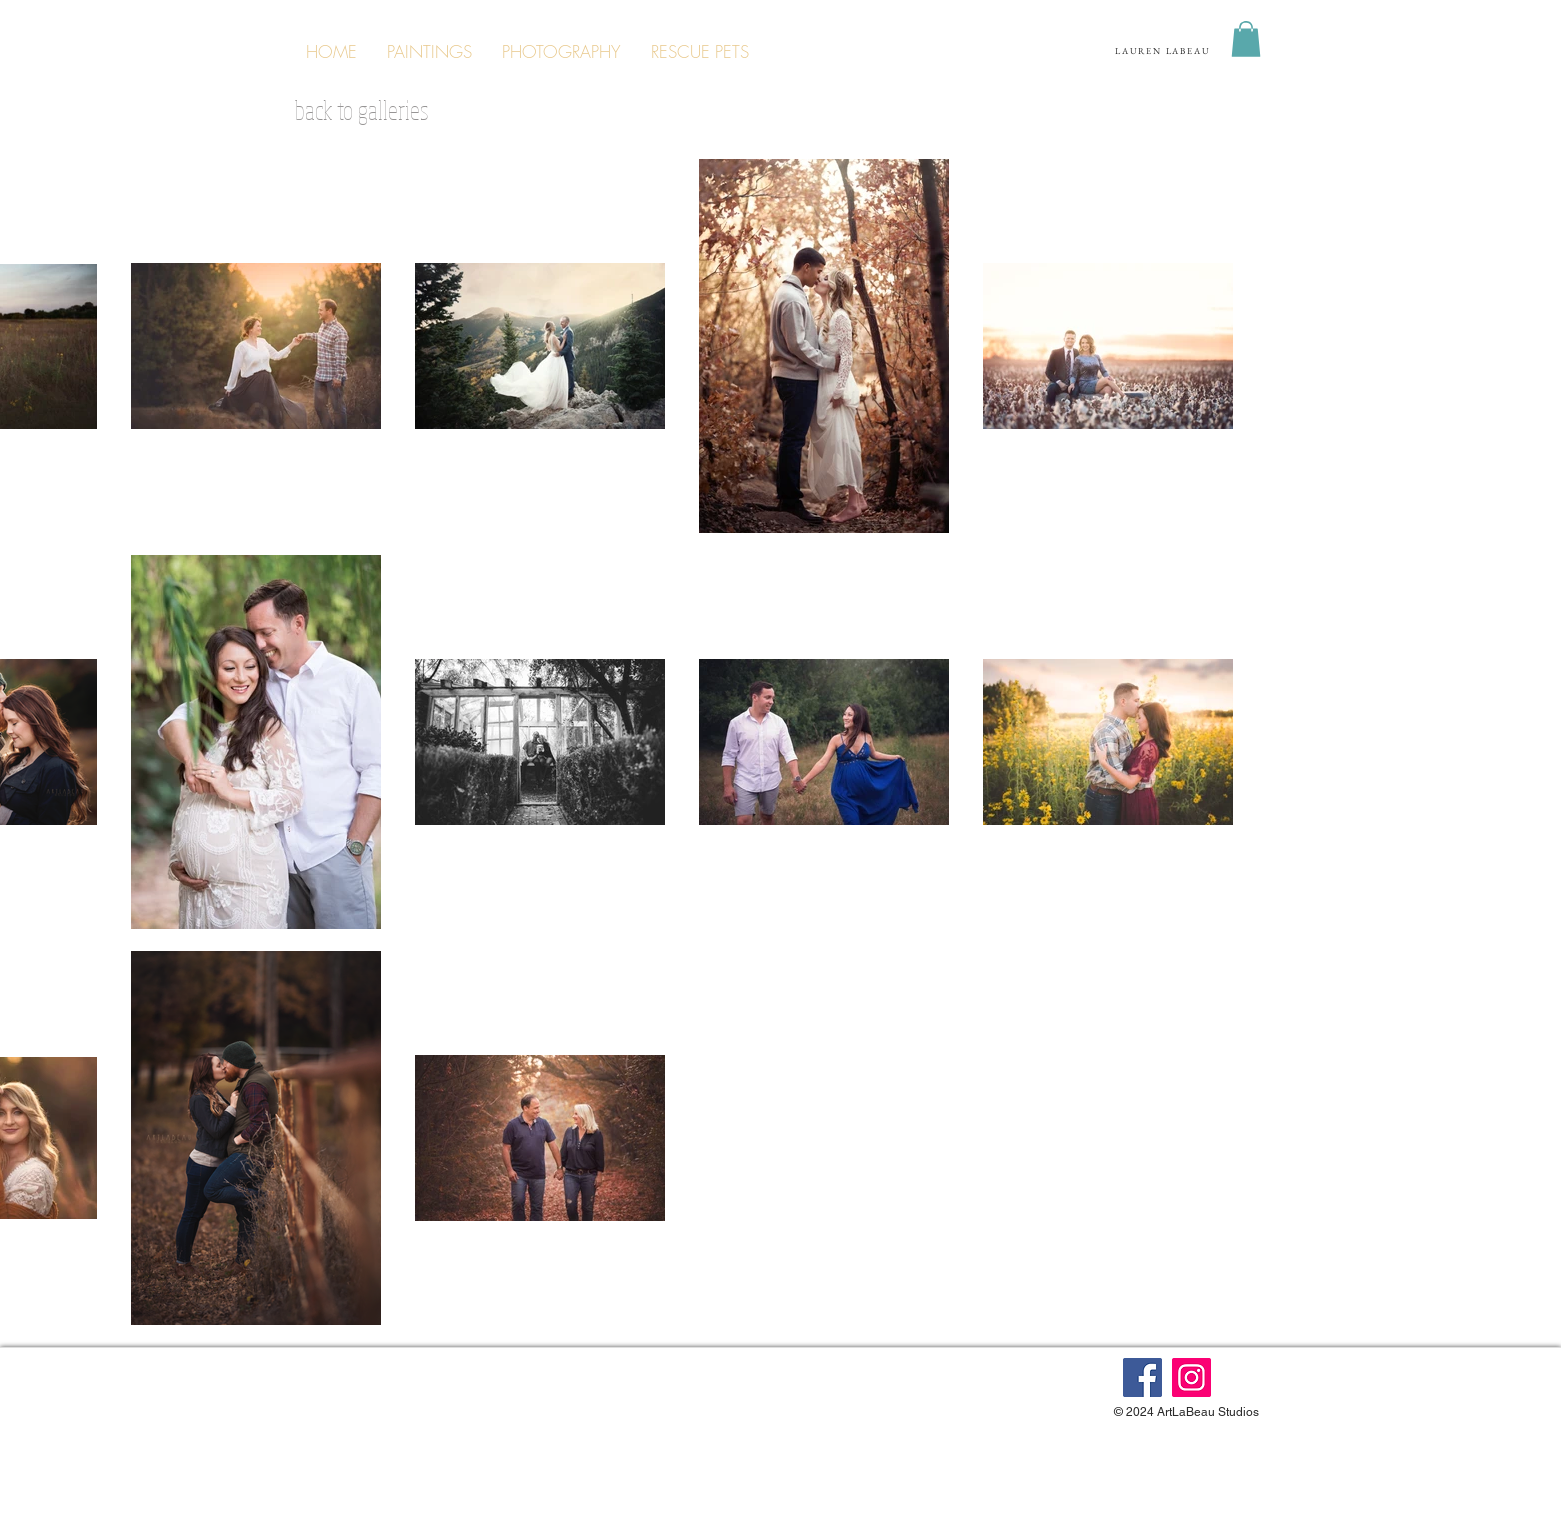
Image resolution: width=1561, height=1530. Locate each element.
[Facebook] (1142, 1377)
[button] (1246, 39)
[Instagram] (1191, 1377)
